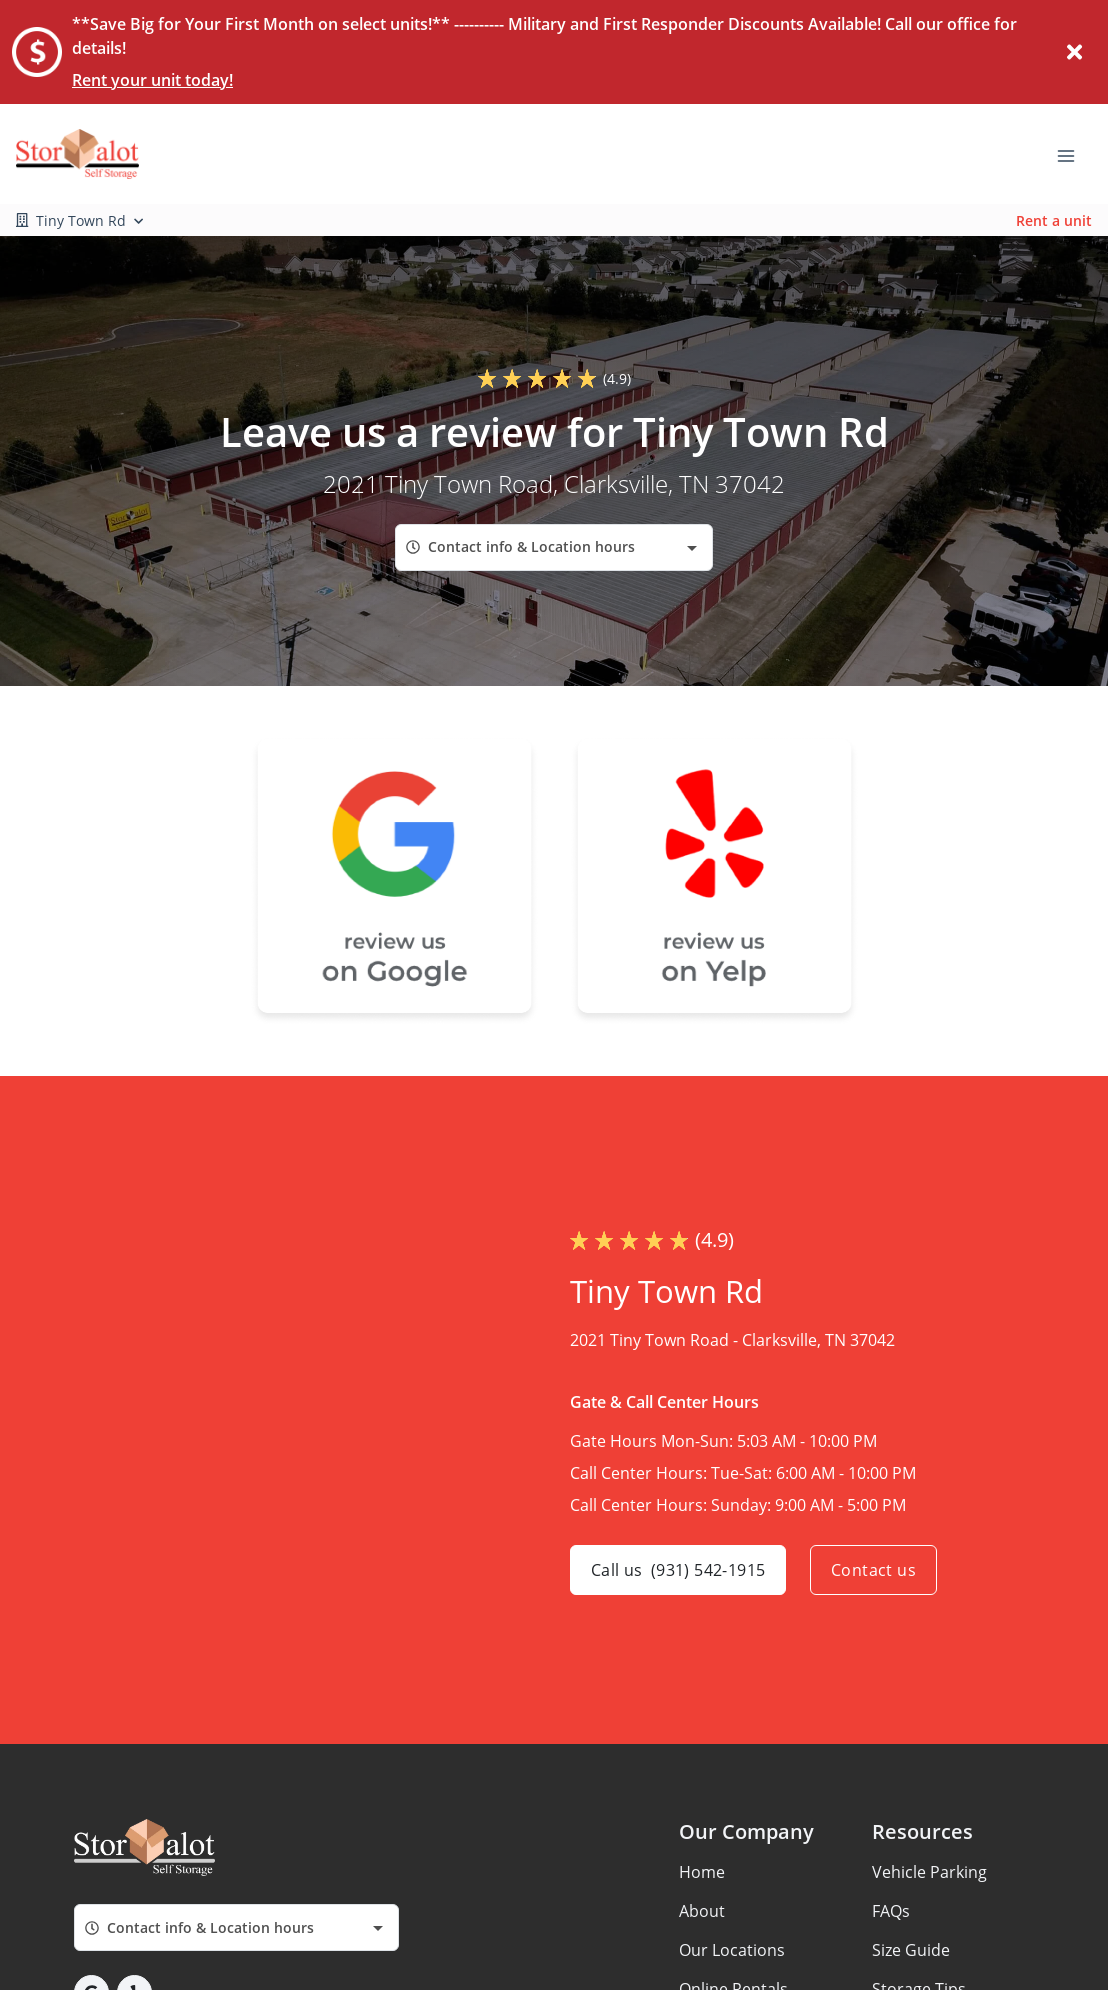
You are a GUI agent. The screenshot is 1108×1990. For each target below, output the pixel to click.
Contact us (873, 1570)
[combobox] (554, 547)
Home (702, 1872)
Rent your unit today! (152, 80)
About (702, 1911)
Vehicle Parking (929, 1872)
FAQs (891, 1911)
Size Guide (911, 1950)
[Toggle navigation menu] (1074, 154)
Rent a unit (1054, 220)
